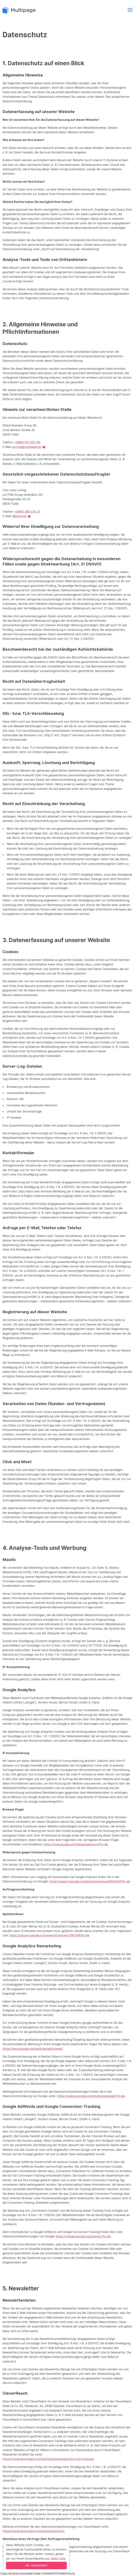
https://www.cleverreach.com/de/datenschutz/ (33, 2531)
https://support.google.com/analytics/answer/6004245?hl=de (89, 1881)
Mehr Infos (58, 2558)
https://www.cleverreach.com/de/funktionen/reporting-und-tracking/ (48, 2459)
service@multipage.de (26, 447)
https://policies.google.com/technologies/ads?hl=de (91, 2096)
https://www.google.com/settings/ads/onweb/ (32, 2048)
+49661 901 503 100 (27, 442)
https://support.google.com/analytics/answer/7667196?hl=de (49, 1935)
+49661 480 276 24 (27, 511)
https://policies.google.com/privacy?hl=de (83, 2236)
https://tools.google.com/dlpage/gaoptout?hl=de (76, 1844)
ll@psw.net (19, 516)
